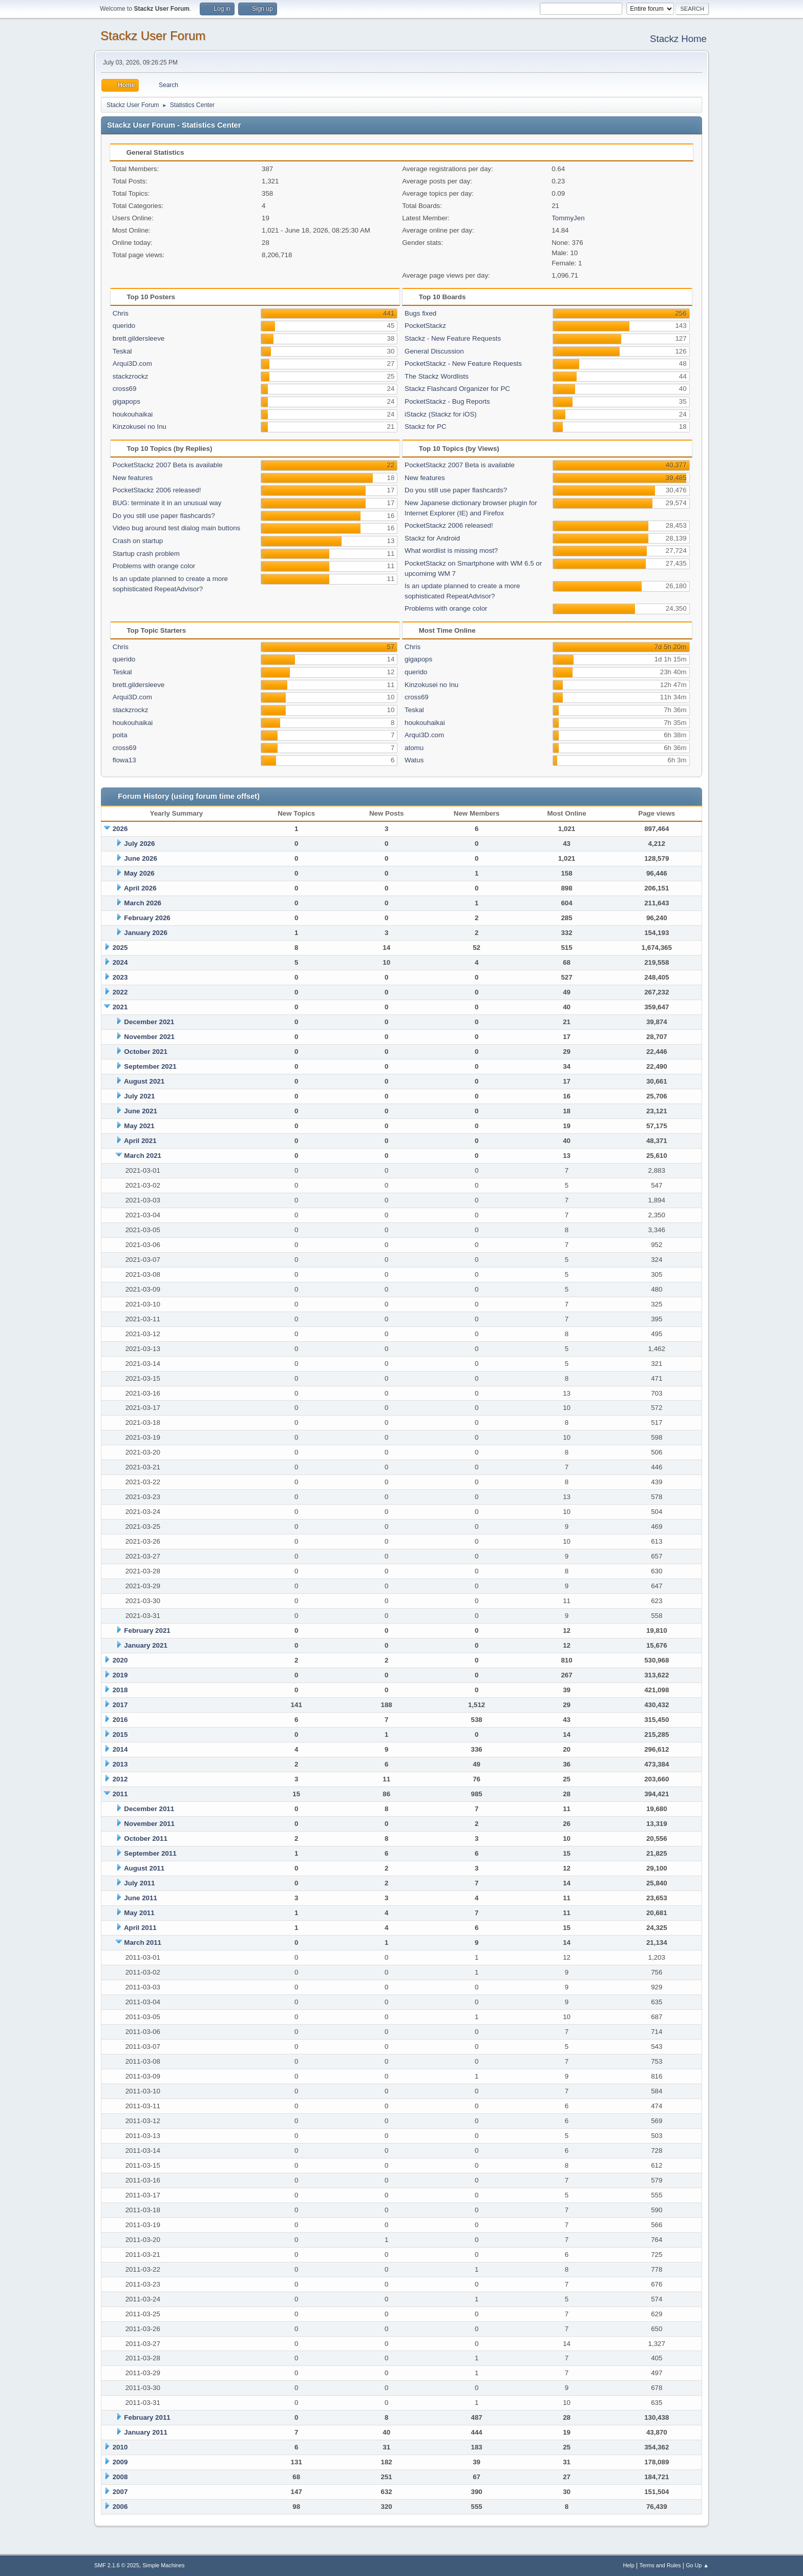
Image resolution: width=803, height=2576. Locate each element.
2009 (120, 2462)
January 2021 (145, 1645)
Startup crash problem (146, 553)
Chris (121, 313)
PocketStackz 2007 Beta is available (168, 465)
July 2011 (139, 1883)
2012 (120, 1779)
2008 (120, 2477)
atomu (414, 748)
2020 (120, 1660)
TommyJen (568, 218)
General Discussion (434, 351)
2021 (120, 1007)
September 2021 (150, 1066)
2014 (120, 1749)
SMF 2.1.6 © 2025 (116, 2565)
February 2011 (147, 2417)
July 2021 (139, 1096)
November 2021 (149, 1037)
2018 (120, 1690)
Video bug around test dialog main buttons (176, 528)
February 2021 (147, 1630)
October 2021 (145, 1051)
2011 (120, 1794)
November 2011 (149, 1823)
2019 (120, 1675)
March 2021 (142, 1155)
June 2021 (140, 1111)
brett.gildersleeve (139, 338)
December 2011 (149, 1809)
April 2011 (140, 1927)
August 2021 (144, 1081)
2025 (120, 947)
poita (120, 735)
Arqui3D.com (132, 363)
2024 (120, 962)
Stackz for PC (425, 426)
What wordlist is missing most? (451, 550)
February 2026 (147, 918)
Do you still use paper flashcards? (164, 516)
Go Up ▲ (697, 2565)
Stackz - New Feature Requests (453, 338)
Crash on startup (138, 541)
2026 (120, 829)
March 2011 (142, 1942)
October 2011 (145, 1838)
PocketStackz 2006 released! (157, 490)
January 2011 (145, 2432)
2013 (120, 1764)
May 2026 (139, 873)
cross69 (125, 388)
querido (124, 325)
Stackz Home (678, 38)
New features (133, 478)
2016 (120, 1719)
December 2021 (149, 1022)
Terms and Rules (660, 2565)
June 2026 (140, 858)
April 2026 (140, 888)
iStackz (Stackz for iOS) (441, 414)
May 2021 (139, 1126)
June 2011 (140, 1898)
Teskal (122, 351)
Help (629, 2565)
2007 (120, 2492)
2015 (120, 1734)
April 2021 (140, 1141)
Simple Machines (163, 2565)
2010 (120, 2447)
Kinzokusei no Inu (139, 426)
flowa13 (124, 760)
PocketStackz (425, 325)
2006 (120, 2506)
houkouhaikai (133, 414)
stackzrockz (131, 376)
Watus (414, 760)
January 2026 (145, 933)
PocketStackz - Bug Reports (447, 401)
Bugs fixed (420, 313)
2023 (120, 977)
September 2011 (150, 1853)
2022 (120, 992)
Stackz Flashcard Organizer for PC (457, 388)
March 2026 (142, 903)
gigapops (126, 401)
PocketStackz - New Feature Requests (463, 363)
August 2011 (144, 1868)
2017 (120, 1705)
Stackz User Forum (152, 36)
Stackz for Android (432, 538)
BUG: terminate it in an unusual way (167, 503)
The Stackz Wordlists (437, 376)
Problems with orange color (154, 566)
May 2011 (139, 1913)
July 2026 (139, 843)
